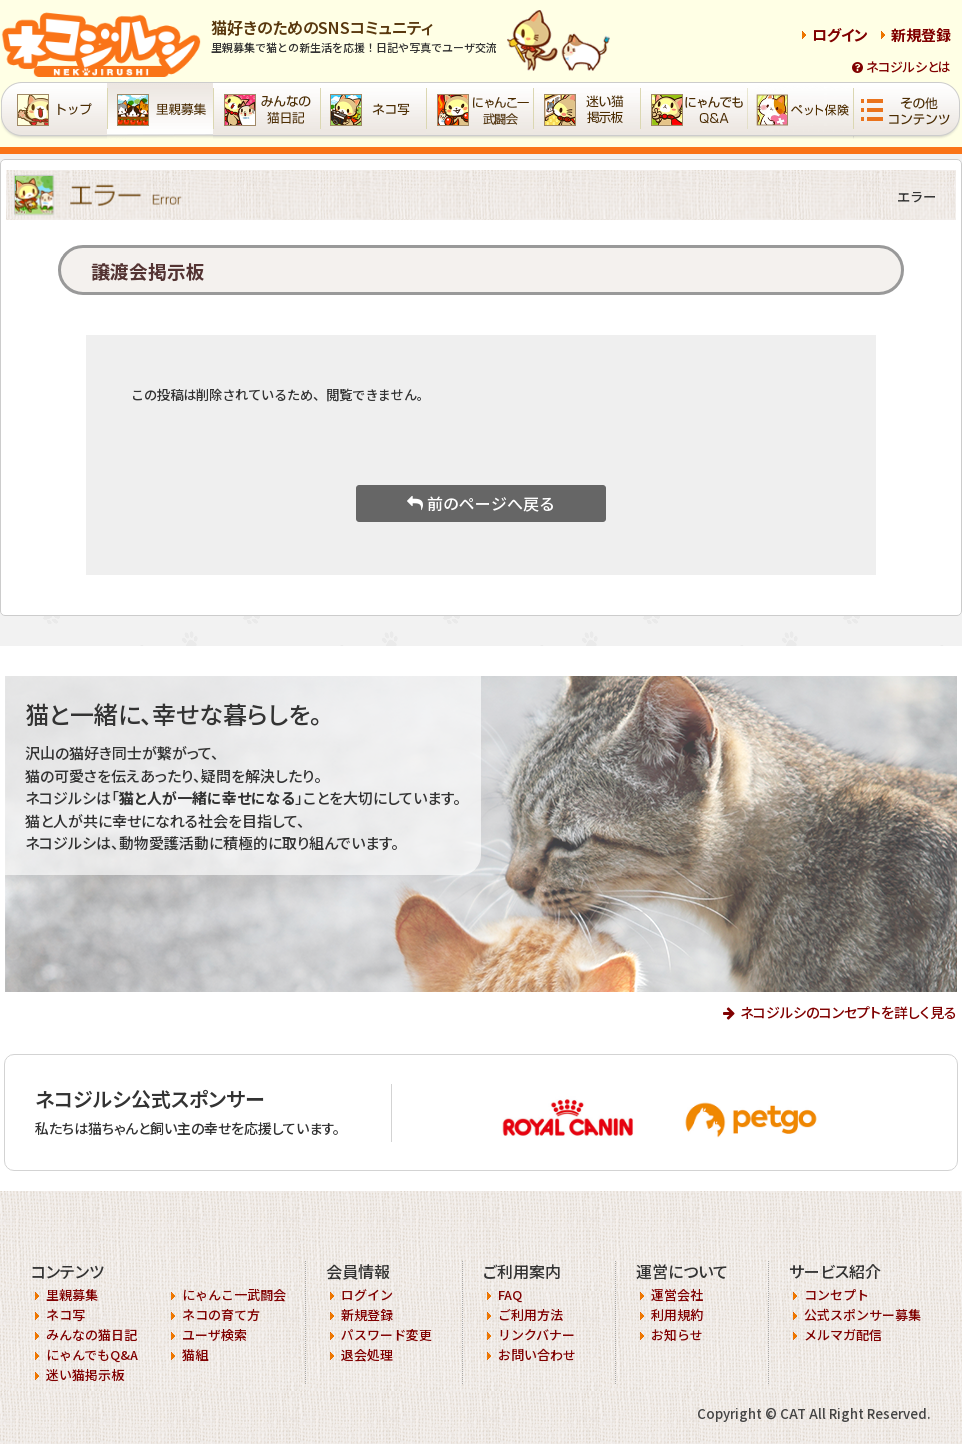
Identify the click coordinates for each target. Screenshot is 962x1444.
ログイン (840, 34)
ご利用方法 (530, 1314)
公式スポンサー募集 (862, 1314)
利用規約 (677, 1314)
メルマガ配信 (843, 1334)
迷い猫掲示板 (85, 1374)
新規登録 (921, 34)
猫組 (195, 1354)
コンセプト (836, 1294)
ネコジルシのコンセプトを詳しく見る (848, 1012)
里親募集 (72, 1294)
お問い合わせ (537, 1354)
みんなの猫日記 (91, 1334)
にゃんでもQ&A (92, 1354)
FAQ (510, 1294)
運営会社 (677, 1294)
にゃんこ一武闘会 (234, 1294)
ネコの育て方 (221, 1314)
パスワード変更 (386, 1334)
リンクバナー (536, 1334)
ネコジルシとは (901, 66)
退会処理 (367, 1354)
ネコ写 (65, 1314)
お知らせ (677, 1334)
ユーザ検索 (214, 1334)
